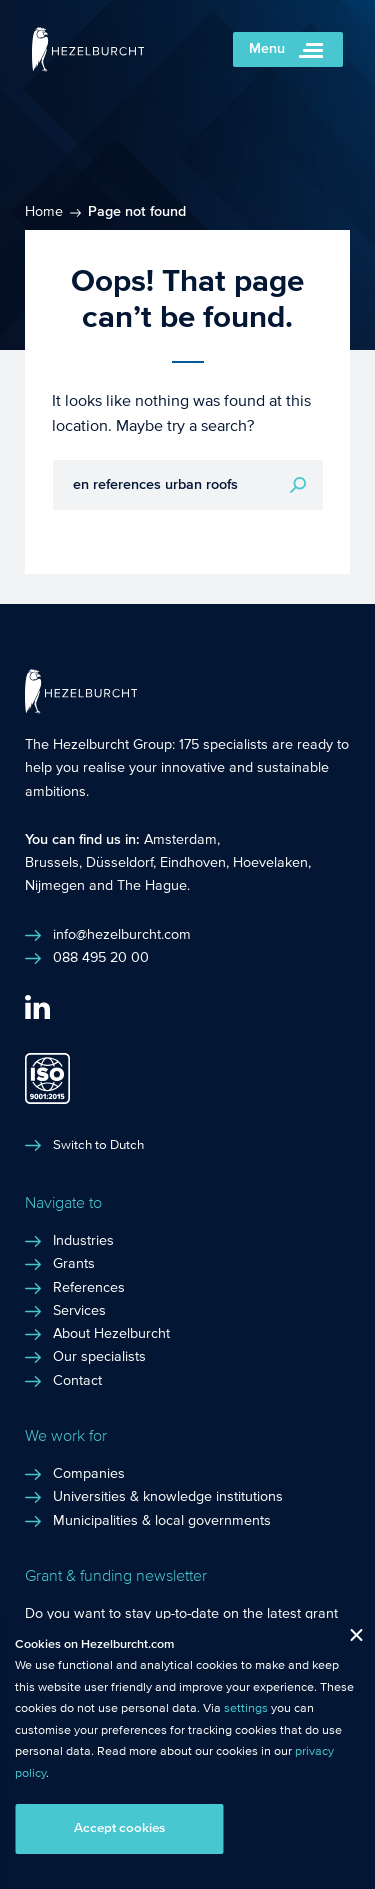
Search (298, 485)
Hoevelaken (270, 863)
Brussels (52, 863)
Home (44, 212)
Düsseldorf (119, 863)
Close (348, 1639)
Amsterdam (180, 840)
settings (246, 1708)
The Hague (152, 886)
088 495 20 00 (101, 958)
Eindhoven (193, 863)
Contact (77, 1381)
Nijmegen (55, 886)
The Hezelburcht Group (98, 745)
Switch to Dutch (98, 1145)
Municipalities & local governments (162, 1521)
